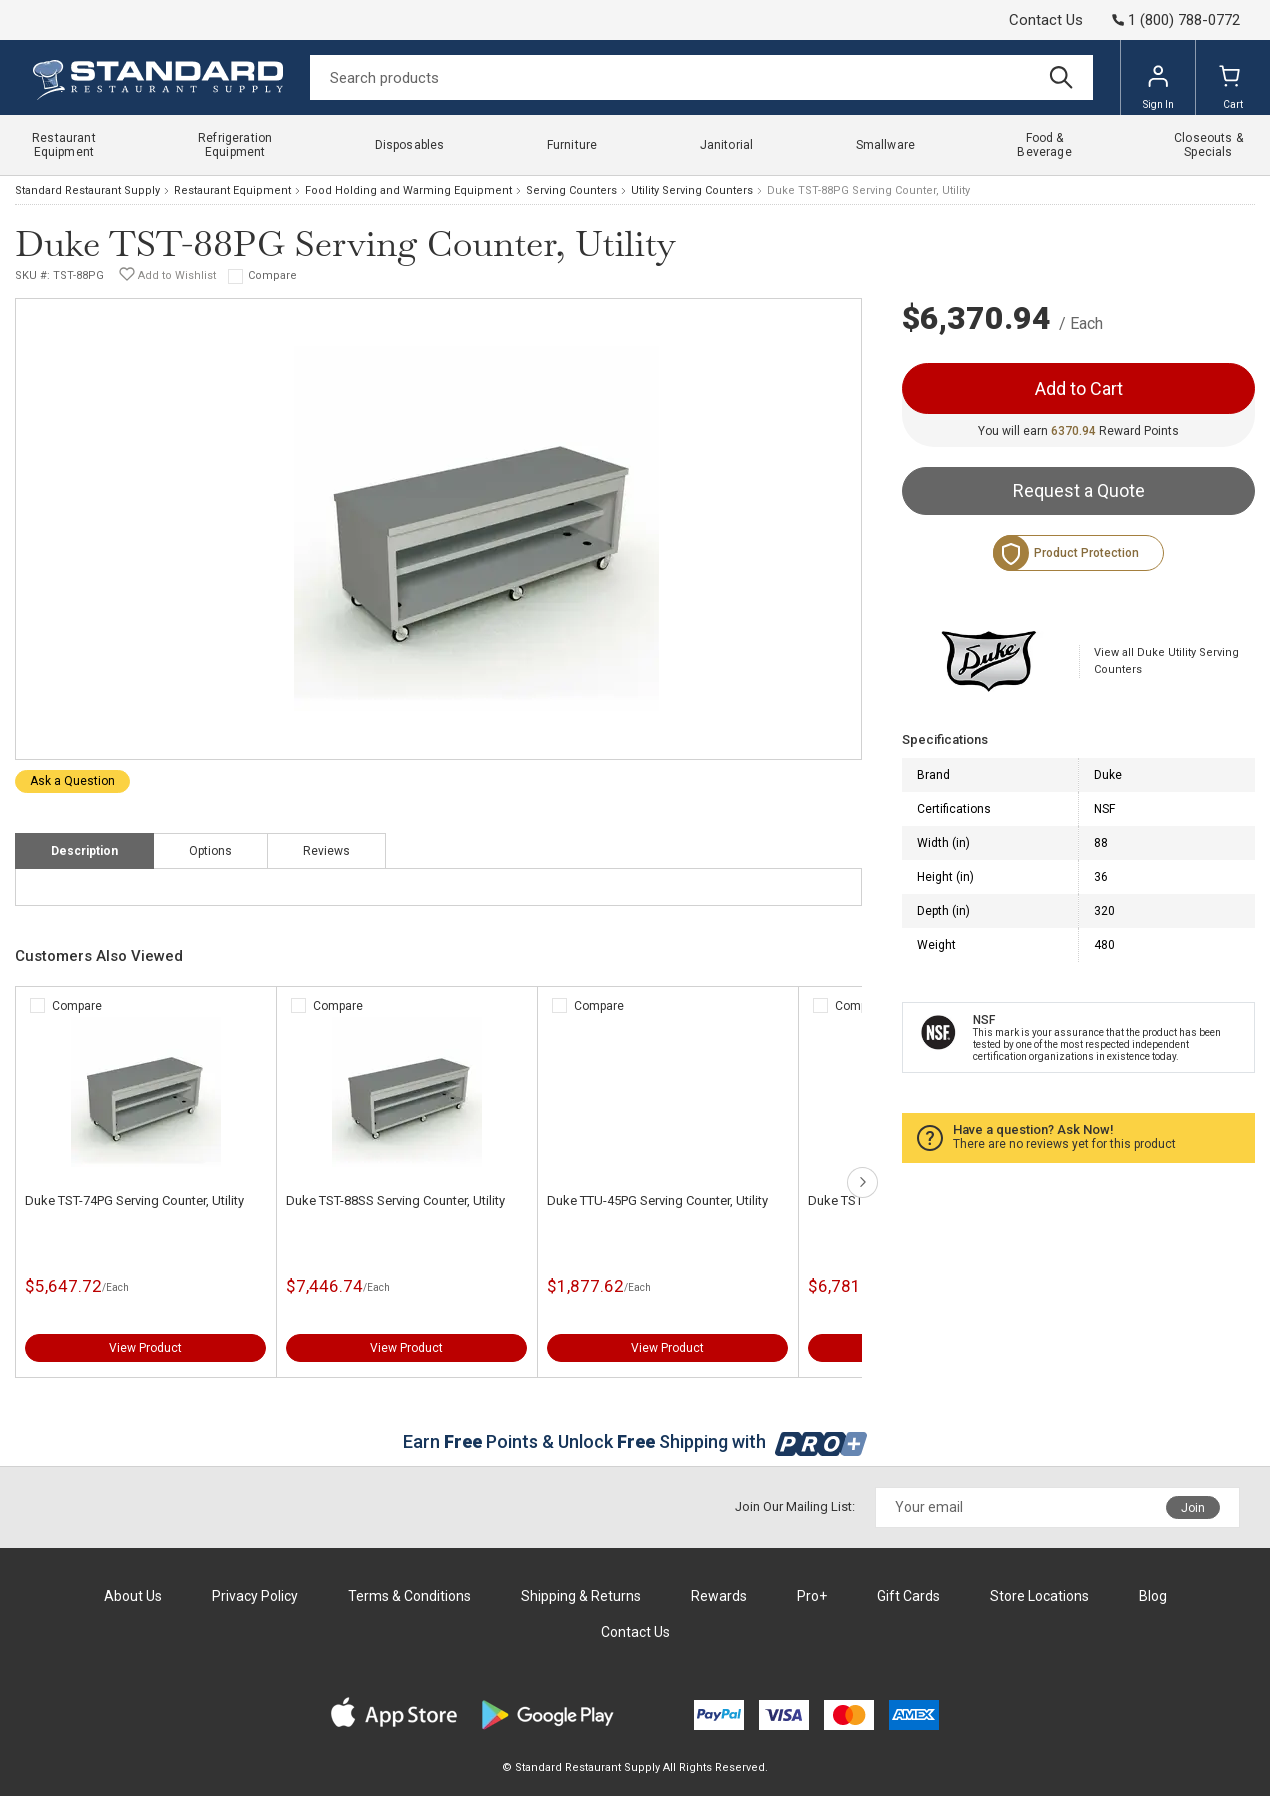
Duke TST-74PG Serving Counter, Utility (134, 1200)
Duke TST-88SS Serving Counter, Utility (395, 1200)
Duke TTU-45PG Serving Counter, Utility (657, 1200)
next (862, 1182)
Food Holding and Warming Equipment (408, 190)
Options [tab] (210, 851)
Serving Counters (571, 190)
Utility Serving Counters (692, 190)
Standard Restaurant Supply (87, 190)
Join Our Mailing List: (795, 1506)
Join (1193, 1508)
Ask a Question (72, 781)
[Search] (701, 77)
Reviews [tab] (326, 851)
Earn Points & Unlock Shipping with (635, 1441)
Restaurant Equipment (232, 190)
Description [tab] (84, 851)
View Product (145, 1348)
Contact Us (1046, 20)
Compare (272, 275)
